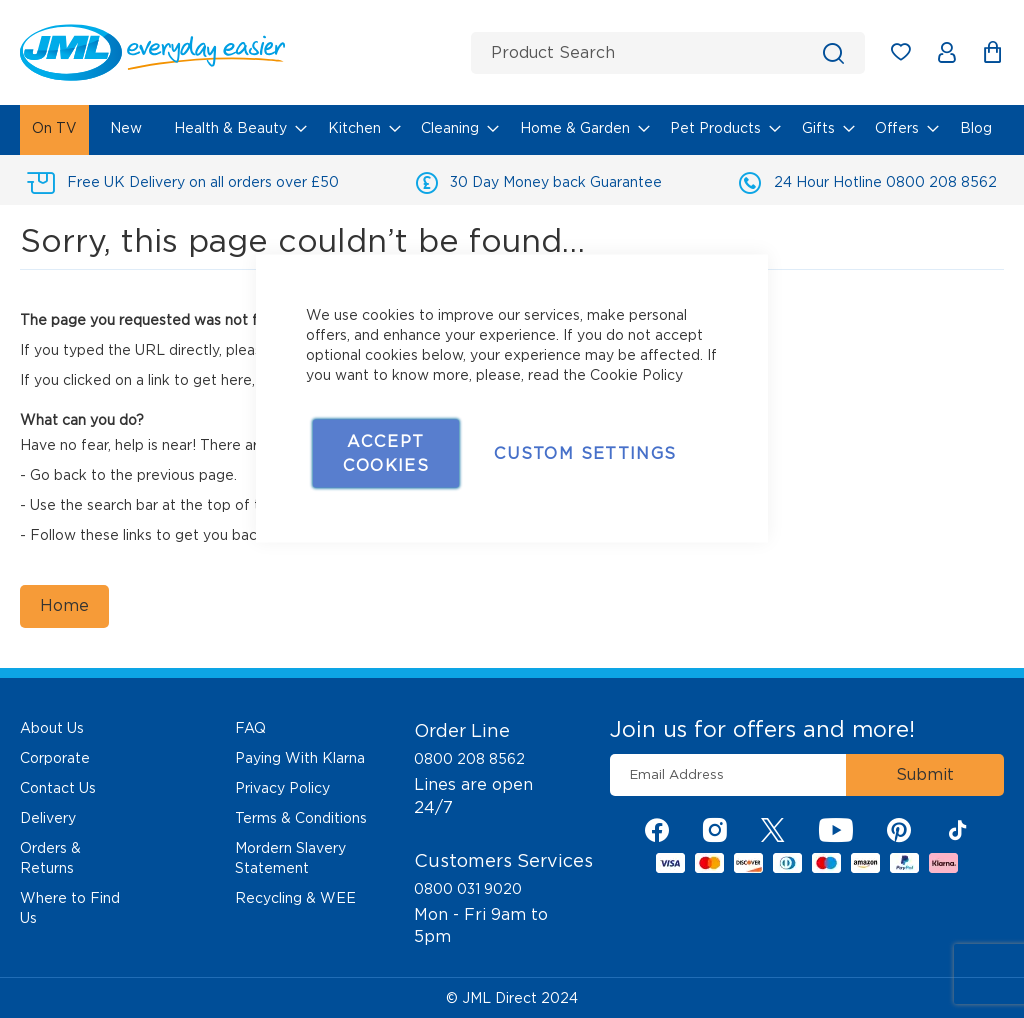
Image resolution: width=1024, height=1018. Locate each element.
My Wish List (910, 55)
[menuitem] (54, 130)
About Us (52, 728)
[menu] (512, 130)
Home (64, 605)
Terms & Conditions (301, 818)
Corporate (55, 758)
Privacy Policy (282, 788)
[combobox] (668, 53)
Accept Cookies (386, 453)
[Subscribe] (925, 775)
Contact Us (58, 788)
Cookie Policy (636, 375)
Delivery (48, 818)
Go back (58, 475)
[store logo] (238, 52)
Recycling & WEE (295, 898)
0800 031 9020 (468, 889)
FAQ (250, 728)
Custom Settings (585, 453)
